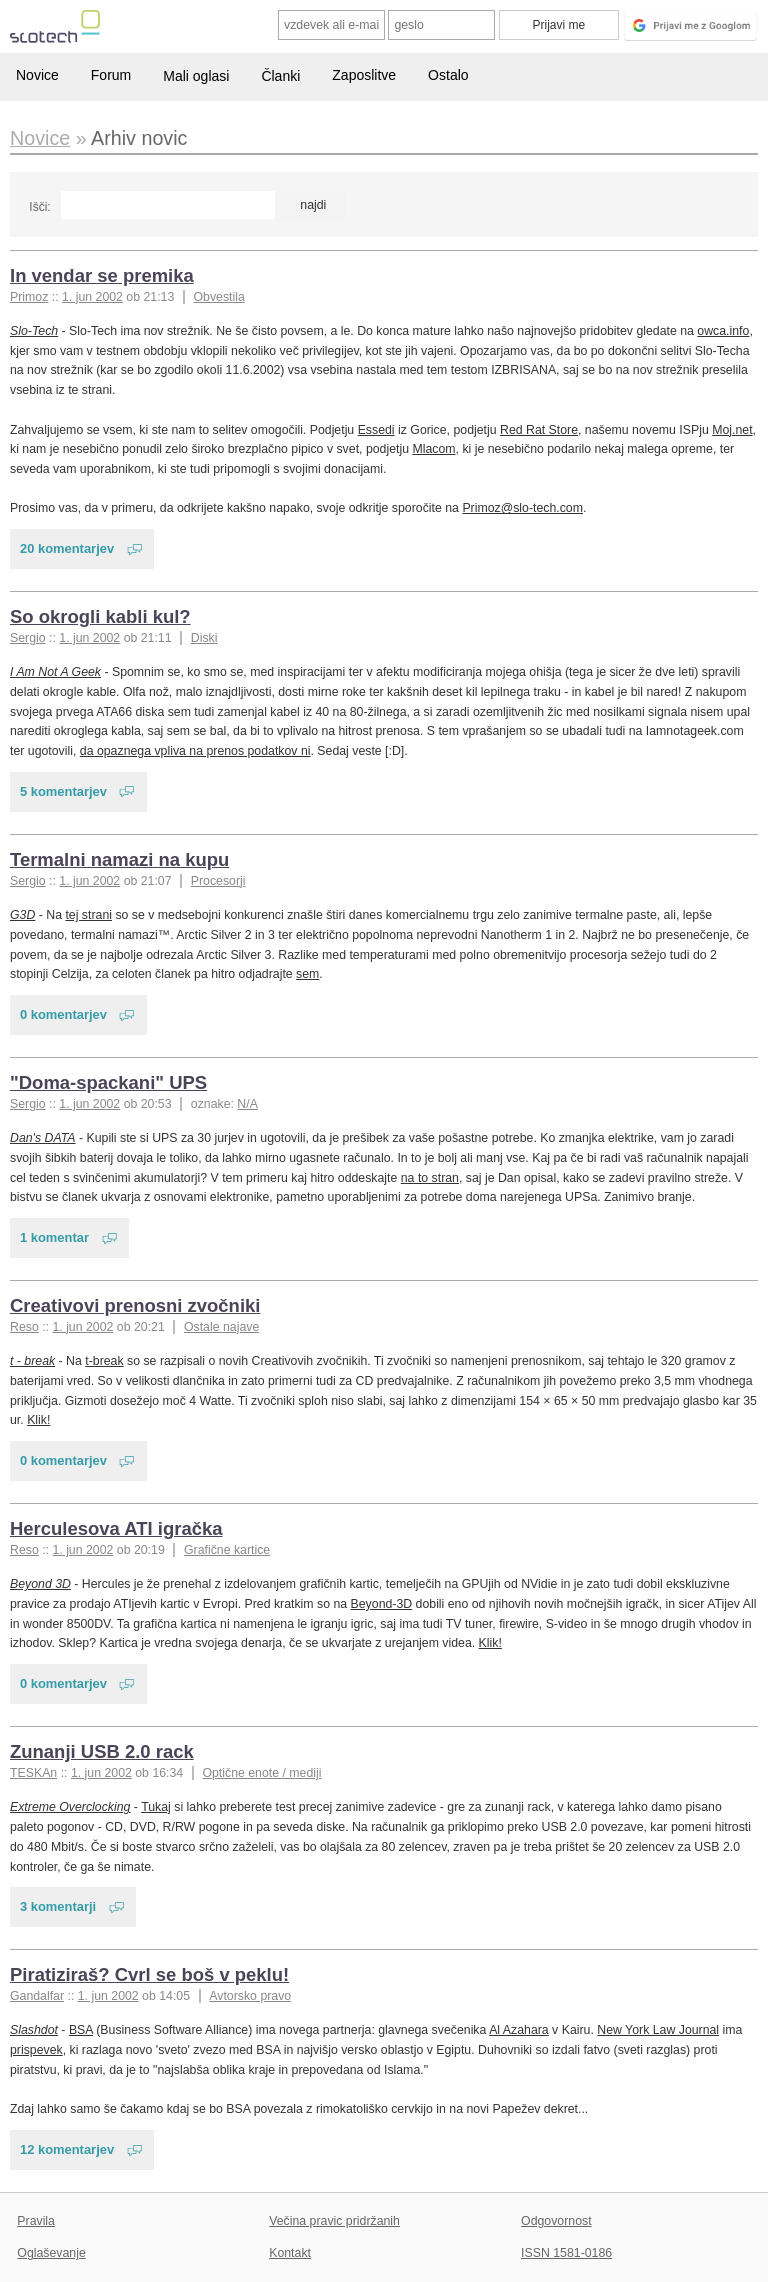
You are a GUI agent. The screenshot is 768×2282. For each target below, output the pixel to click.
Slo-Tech (34, 331)
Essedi (376, 430)
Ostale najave (221, 1327)
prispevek (36, 2050)
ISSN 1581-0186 (566, 2253)
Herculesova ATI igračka (116, 1528)
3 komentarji (58, 1906)
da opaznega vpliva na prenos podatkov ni (195, 751)
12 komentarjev (67, 2149)
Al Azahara (519, 2030)
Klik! (38, 1420)
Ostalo (448, 75)
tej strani (88, 915)
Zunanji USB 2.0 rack (102, 1751)
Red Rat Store (539, 430)
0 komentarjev (63, 1014)
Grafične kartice (227, 1550)
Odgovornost (556, 2221)
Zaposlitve (364, 75)
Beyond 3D (40, 1584)
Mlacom (433, 449)
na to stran (430, 1178)
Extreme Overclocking (70, 1807)
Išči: (39, 207)
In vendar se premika (102, 275)
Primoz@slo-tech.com (522, 508)
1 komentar (54, 1237)
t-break (104, 1361)
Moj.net (732, 430)
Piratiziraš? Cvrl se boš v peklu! (149, 1974)
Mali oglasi (196, 76)
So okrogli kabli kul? (100, 616)
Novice (37, 75)
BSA (81, 2030)
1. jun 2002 (92, 297)
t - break (32, 1361)
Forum (111, 75)
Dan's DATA (43, 1138)
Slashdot (34, 2030)
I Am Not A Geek (55, 672)
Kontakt (290, 2253)
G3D (22, 915)
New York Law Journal (658, 2030)
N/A (247, 1104)
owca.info (723, 331)
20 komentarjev (67, 548)
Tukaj (156, 1807)
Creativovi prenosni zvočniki (135, 1305)
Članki (280, 76)
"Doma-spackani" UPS (108, 1082)
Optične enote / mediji (261, 1773)
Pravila (36, 2221)
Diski (204, 638)
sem (307, 974)
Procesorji (218, 881)
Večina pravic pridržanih (334, 2221)
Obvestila (219, 297)
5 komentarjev (63, 791)
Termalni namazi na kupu (119, 859)
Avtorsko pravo (250, 1996)
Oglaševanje (51, 2253)
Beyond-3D (382, 1604)
